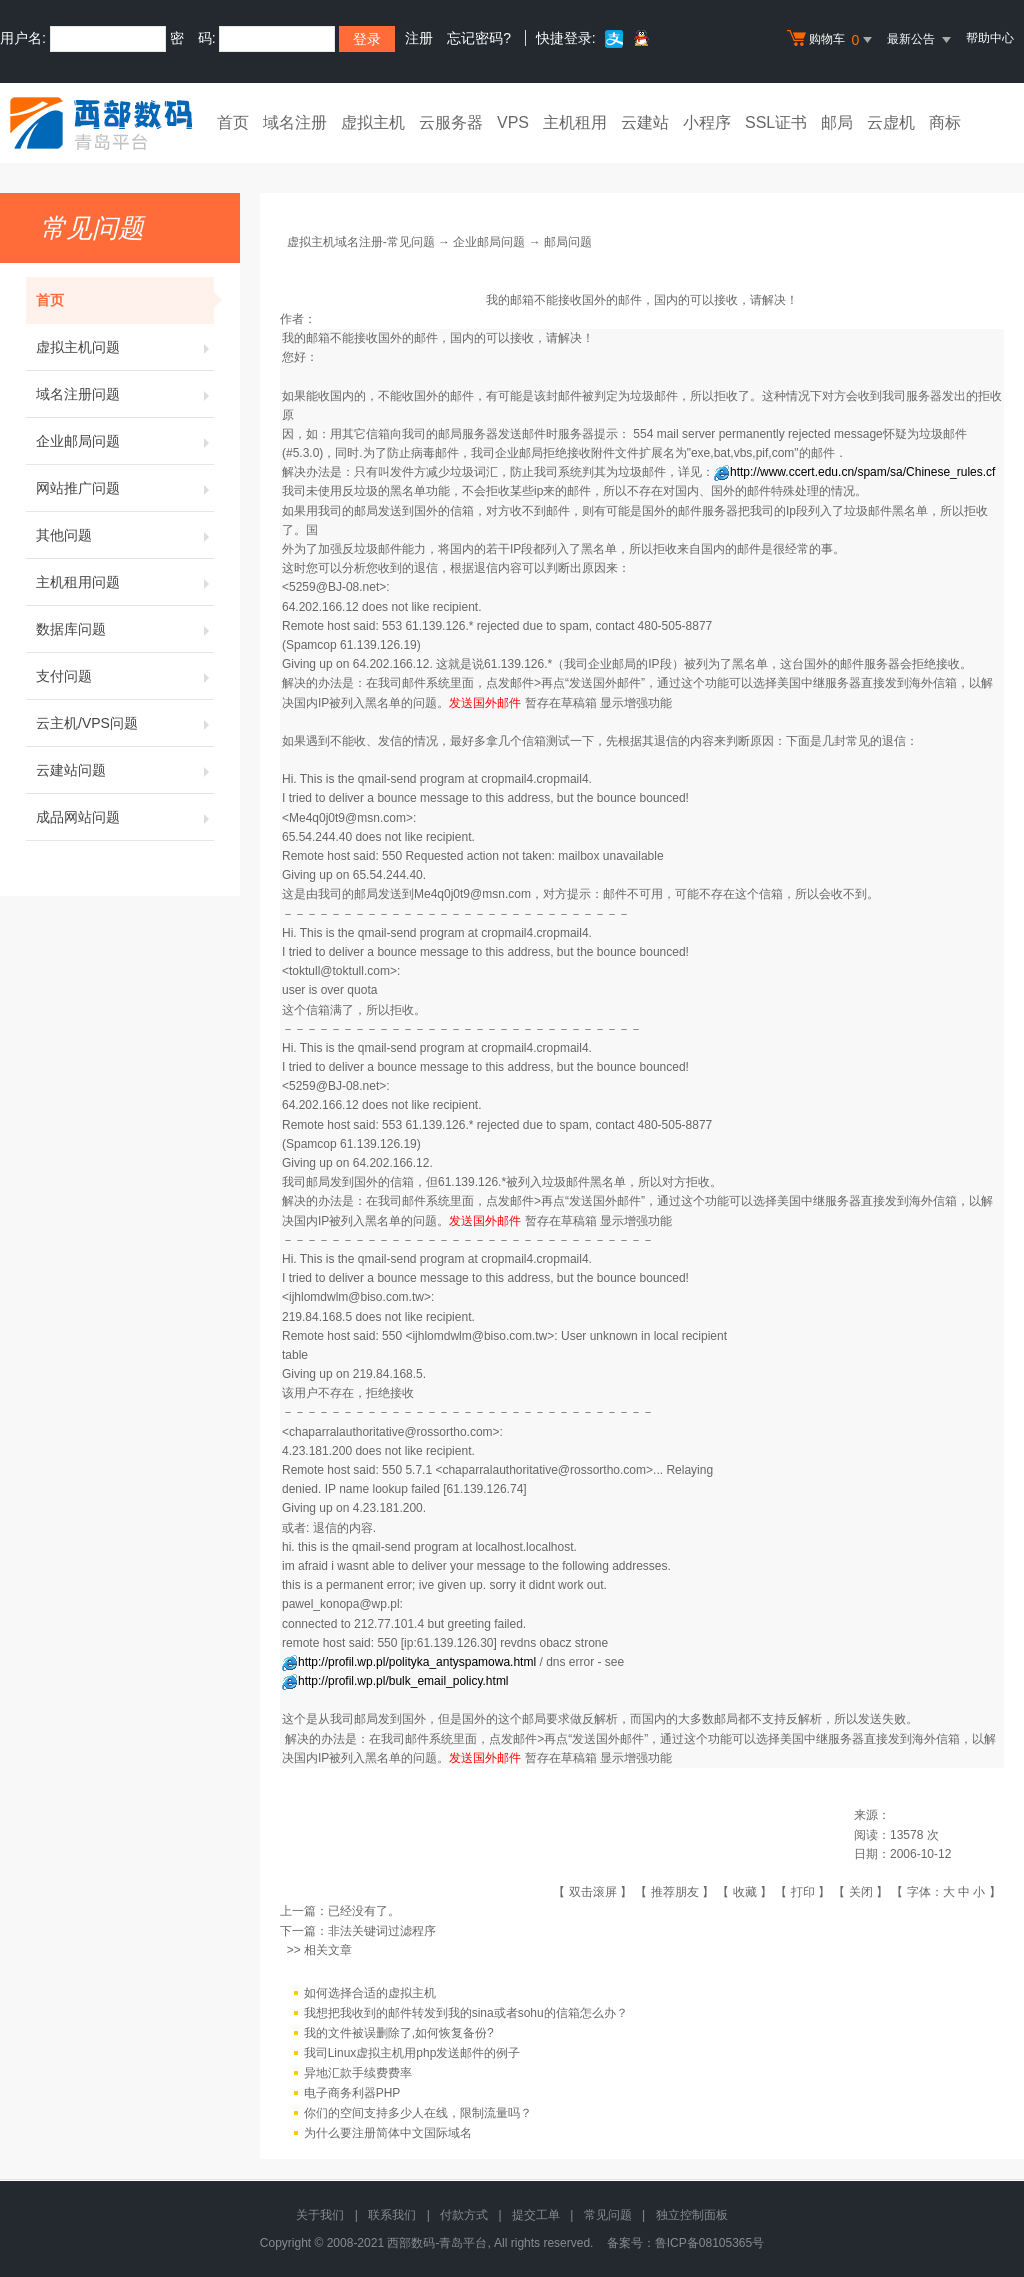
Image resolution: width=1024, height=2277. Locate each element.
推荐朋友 (675, 1892)
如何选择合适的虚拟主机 (370, 1993)
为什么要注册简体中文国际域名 (388, 2133)
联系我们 (392, 2215)
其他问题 (125, 535)
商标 (945, 122)
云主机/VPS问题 (125, 723)
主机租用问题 (125, 582)
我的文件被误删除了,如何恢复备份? (399, 2033)
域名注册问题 (125, 394)
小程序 (707, 122)
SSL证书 (776, 122)
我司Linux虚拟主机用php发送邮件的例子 (412, 2053)
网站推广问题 (125, 488)
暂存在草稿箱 (561, 703)
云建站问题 (125, 770)
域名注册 (295, 122)
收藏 (745, 1892)
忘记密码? (479, 38)
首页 (233, 122)
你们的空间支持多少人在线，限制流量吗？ (418, 2113)
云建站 (645, 122)
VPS (513, 122)
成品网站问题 (125, 817)
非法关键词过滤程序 (382, 1931)
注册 (419, 38)
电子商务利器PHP (352, 2093)
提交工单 (536, 2215)
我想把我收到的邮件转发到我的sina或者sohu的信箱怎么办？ (466, 2013)
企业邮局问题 (125, 441)
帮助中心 (990, 38)
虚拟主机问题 (125, 347)
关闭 (861, 1892)
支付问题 (125, 676)
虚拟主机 (373, 122)
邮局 (837, 122)
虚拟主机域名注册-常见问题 (361, 242)
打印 (803, 1892)
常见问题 (608, 2215)
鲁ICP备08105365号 (709, 2243)
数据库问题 (125, 629)
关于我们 (320, 2215)
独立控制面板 (692, 2215)
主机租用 (575, 122)
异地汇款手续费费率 (358, 2073)
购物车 (832, 40)
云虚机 (891, 122)
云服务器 (451, 122)
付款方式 (464, 2215)
